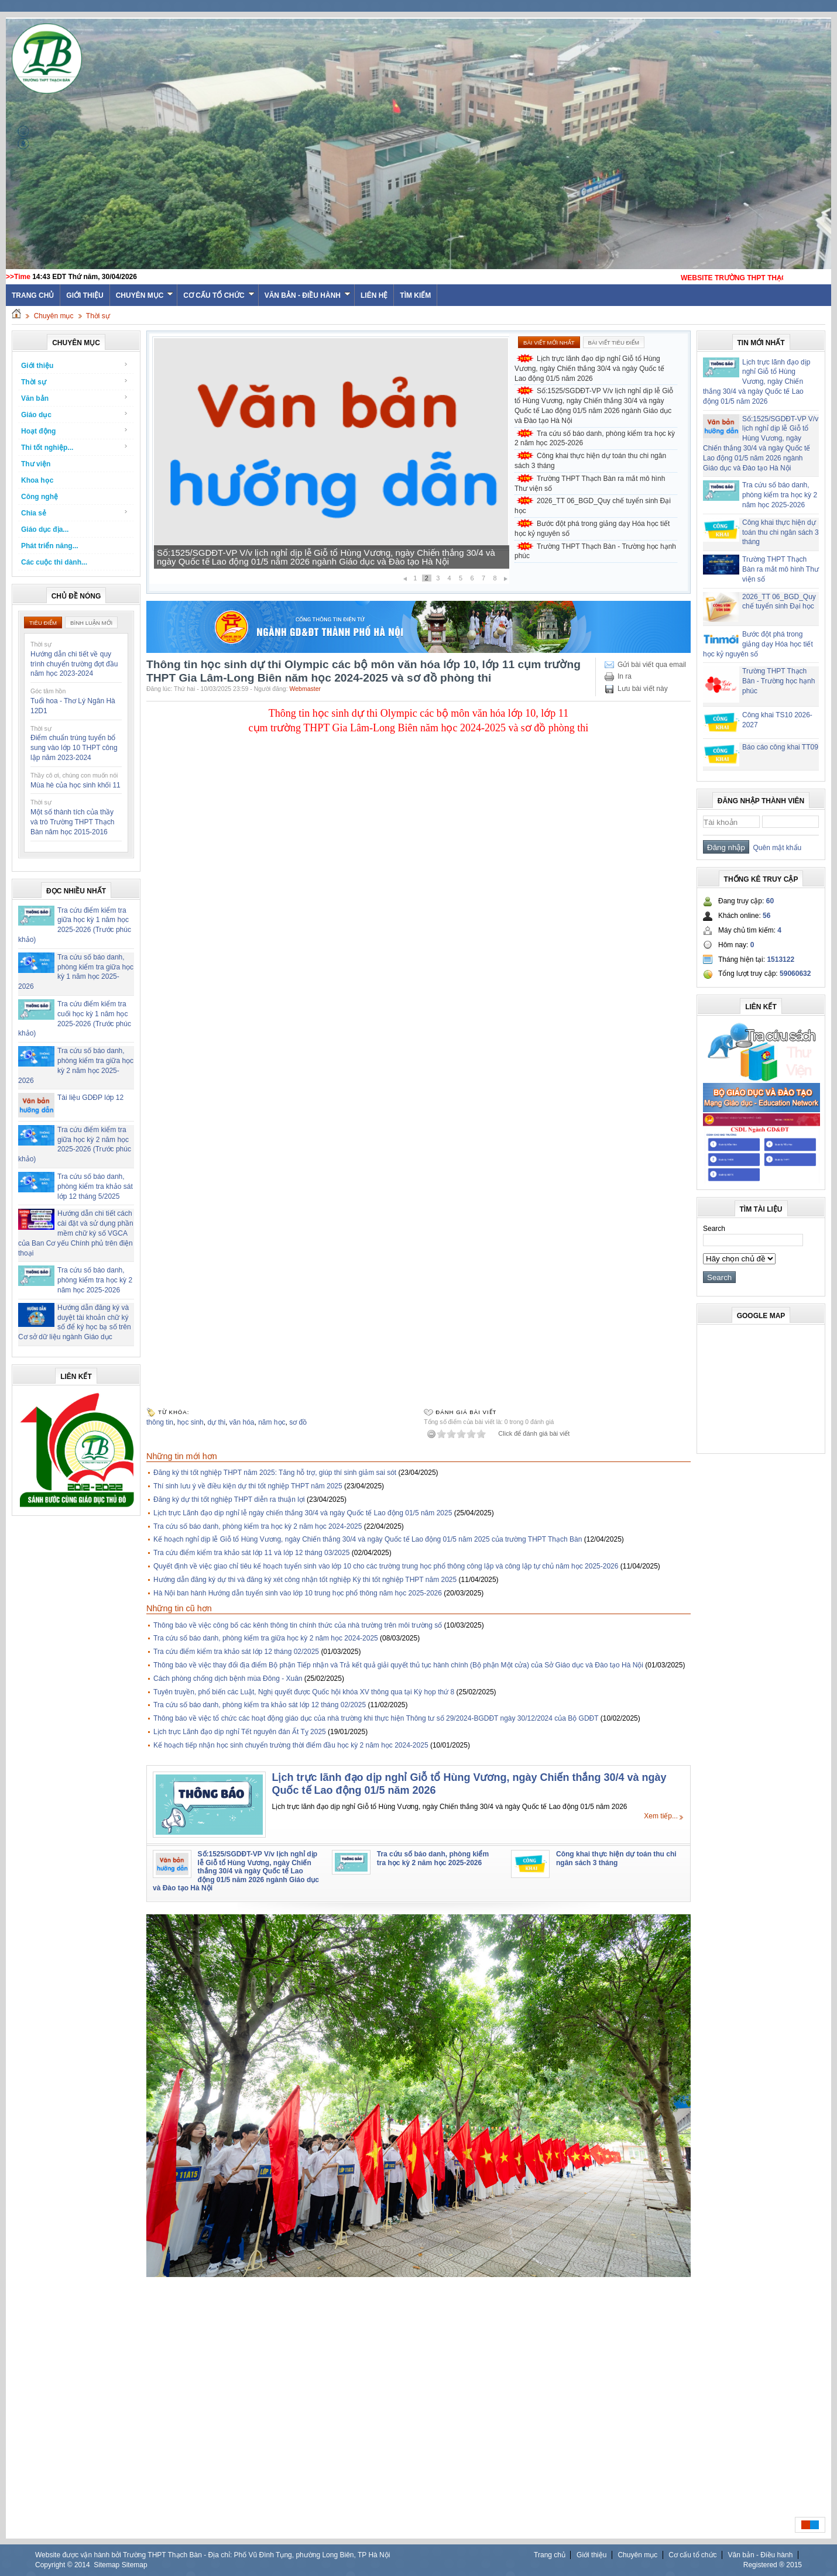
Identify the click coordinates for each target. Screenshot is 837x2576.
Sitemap (106, 2565)
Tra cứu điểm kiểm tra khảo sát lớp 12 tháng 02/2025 (236, 1652)
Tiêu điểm (43, 623)
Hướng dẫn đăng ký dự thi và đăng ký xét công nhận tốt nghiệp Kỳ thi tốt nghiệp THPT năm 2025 (305, 1580)
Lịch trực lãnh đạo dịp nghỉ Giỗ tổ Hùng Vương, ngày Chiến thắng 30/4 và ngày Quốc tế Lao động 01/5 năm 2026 (589, 369)
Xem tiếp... (661, 1816)
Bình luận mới (91, 623)
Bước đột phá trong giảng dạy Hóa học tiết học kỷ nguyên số (592, 529)
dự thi (216, 1422)
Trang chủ (549, 2555)
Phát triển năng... (49, 546)
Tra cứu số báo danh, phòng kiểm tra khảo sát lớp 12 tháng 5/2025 (95, 1186)
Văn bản (74, 398)
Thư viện (35, 464)
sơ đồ (298, 1422)
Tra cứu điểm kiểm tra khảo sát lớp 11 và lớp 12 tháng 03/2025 (251, 1553)
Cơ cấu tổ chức (218, 295)
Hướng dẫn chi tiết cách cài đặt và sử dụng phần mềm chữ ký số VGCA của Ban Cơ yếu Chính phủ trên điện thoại (75, 1233)
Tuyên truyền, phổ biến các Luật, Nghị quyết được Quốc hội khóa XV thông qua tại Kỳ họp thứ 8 (303, 1692)
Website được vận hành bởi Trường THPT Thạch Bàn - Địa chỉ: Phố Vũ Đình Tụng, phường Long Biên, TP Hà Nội (212, 2555)
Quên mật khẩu (775, 848)
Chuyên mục (145, 295)
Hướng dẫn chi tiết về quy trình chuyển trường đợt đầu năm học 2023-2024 (74, 664)
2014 (82, 2565)
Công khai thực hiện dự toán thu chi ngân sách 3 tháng (590, 461)
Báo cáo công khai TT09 (780, 747)
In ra (625, 676)
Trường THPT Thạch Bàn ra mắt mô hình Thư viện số (589, 483)
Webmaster (305, 688)
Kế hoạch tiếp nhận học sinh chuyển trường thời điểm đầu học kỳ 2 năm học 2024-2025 (290, 1745)
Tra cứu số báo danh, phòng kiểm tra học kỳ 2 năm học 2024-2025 (257, 1526)
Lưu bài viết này (643, 689)
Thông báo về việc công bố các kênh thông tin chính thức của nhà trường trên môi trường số (297, 1625)
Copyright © (54, 2565)
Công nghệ (39, 497)
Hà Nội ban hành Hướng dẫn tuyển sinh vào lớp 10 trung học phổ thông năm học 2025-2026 (297, 1593)
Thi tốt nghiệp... (74, 447)
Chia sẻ (74, 512)
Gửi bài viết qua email (652, 665)
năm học (271, 1422)
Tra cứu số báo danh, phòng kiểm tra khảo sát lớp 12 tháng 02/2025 (259, 1705)
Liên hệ (374, 295)
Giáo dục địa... (44, 529)
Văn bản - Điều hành (308, 295)
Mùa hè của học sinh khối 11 (75, 785)
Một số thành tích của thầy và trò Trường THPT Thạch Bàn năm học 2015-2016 (72, 822)
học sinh (190, 1422)
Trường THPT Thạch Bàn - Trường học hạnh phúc (595, 551)
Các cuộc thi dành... (54, 562)
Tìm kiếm (415, 295)
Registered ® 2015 (772, 2565)
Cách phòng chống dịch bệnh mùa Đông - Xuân (228, 1678)
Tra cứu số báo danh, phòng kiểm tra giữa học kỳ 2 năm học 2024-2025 (265, 1638)
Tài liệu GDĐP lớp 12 (90, 1097)
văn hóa (242, 1422)
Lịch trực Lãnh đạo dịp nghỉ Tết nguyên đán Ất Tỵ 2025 (239, 1732)
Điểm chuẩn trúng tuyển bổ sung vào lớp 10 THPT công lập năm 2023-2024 (74, 748)
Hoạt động (74, 431)
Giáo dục (74, 414)
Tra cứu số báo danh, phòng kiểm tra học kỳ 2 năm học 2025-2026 (94, 1280)
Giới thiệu (84, 295)
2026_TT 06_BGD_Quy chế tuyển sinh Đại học (592, 506)
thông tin (159, 1422)
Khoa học (37, 480)
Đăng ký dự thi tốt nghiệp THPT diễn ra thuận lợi (229, 1499)
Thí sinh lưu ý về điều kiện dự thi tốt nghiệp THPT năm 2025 (247, 1486)
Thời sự (98, 316)
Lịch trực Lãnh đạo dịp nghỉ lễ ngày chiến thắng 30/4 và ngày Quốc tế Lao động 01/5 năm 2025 (302, 1513)
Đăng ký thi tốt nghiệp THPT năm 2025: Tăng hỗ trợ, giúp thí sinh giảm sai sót (274, 1472)
